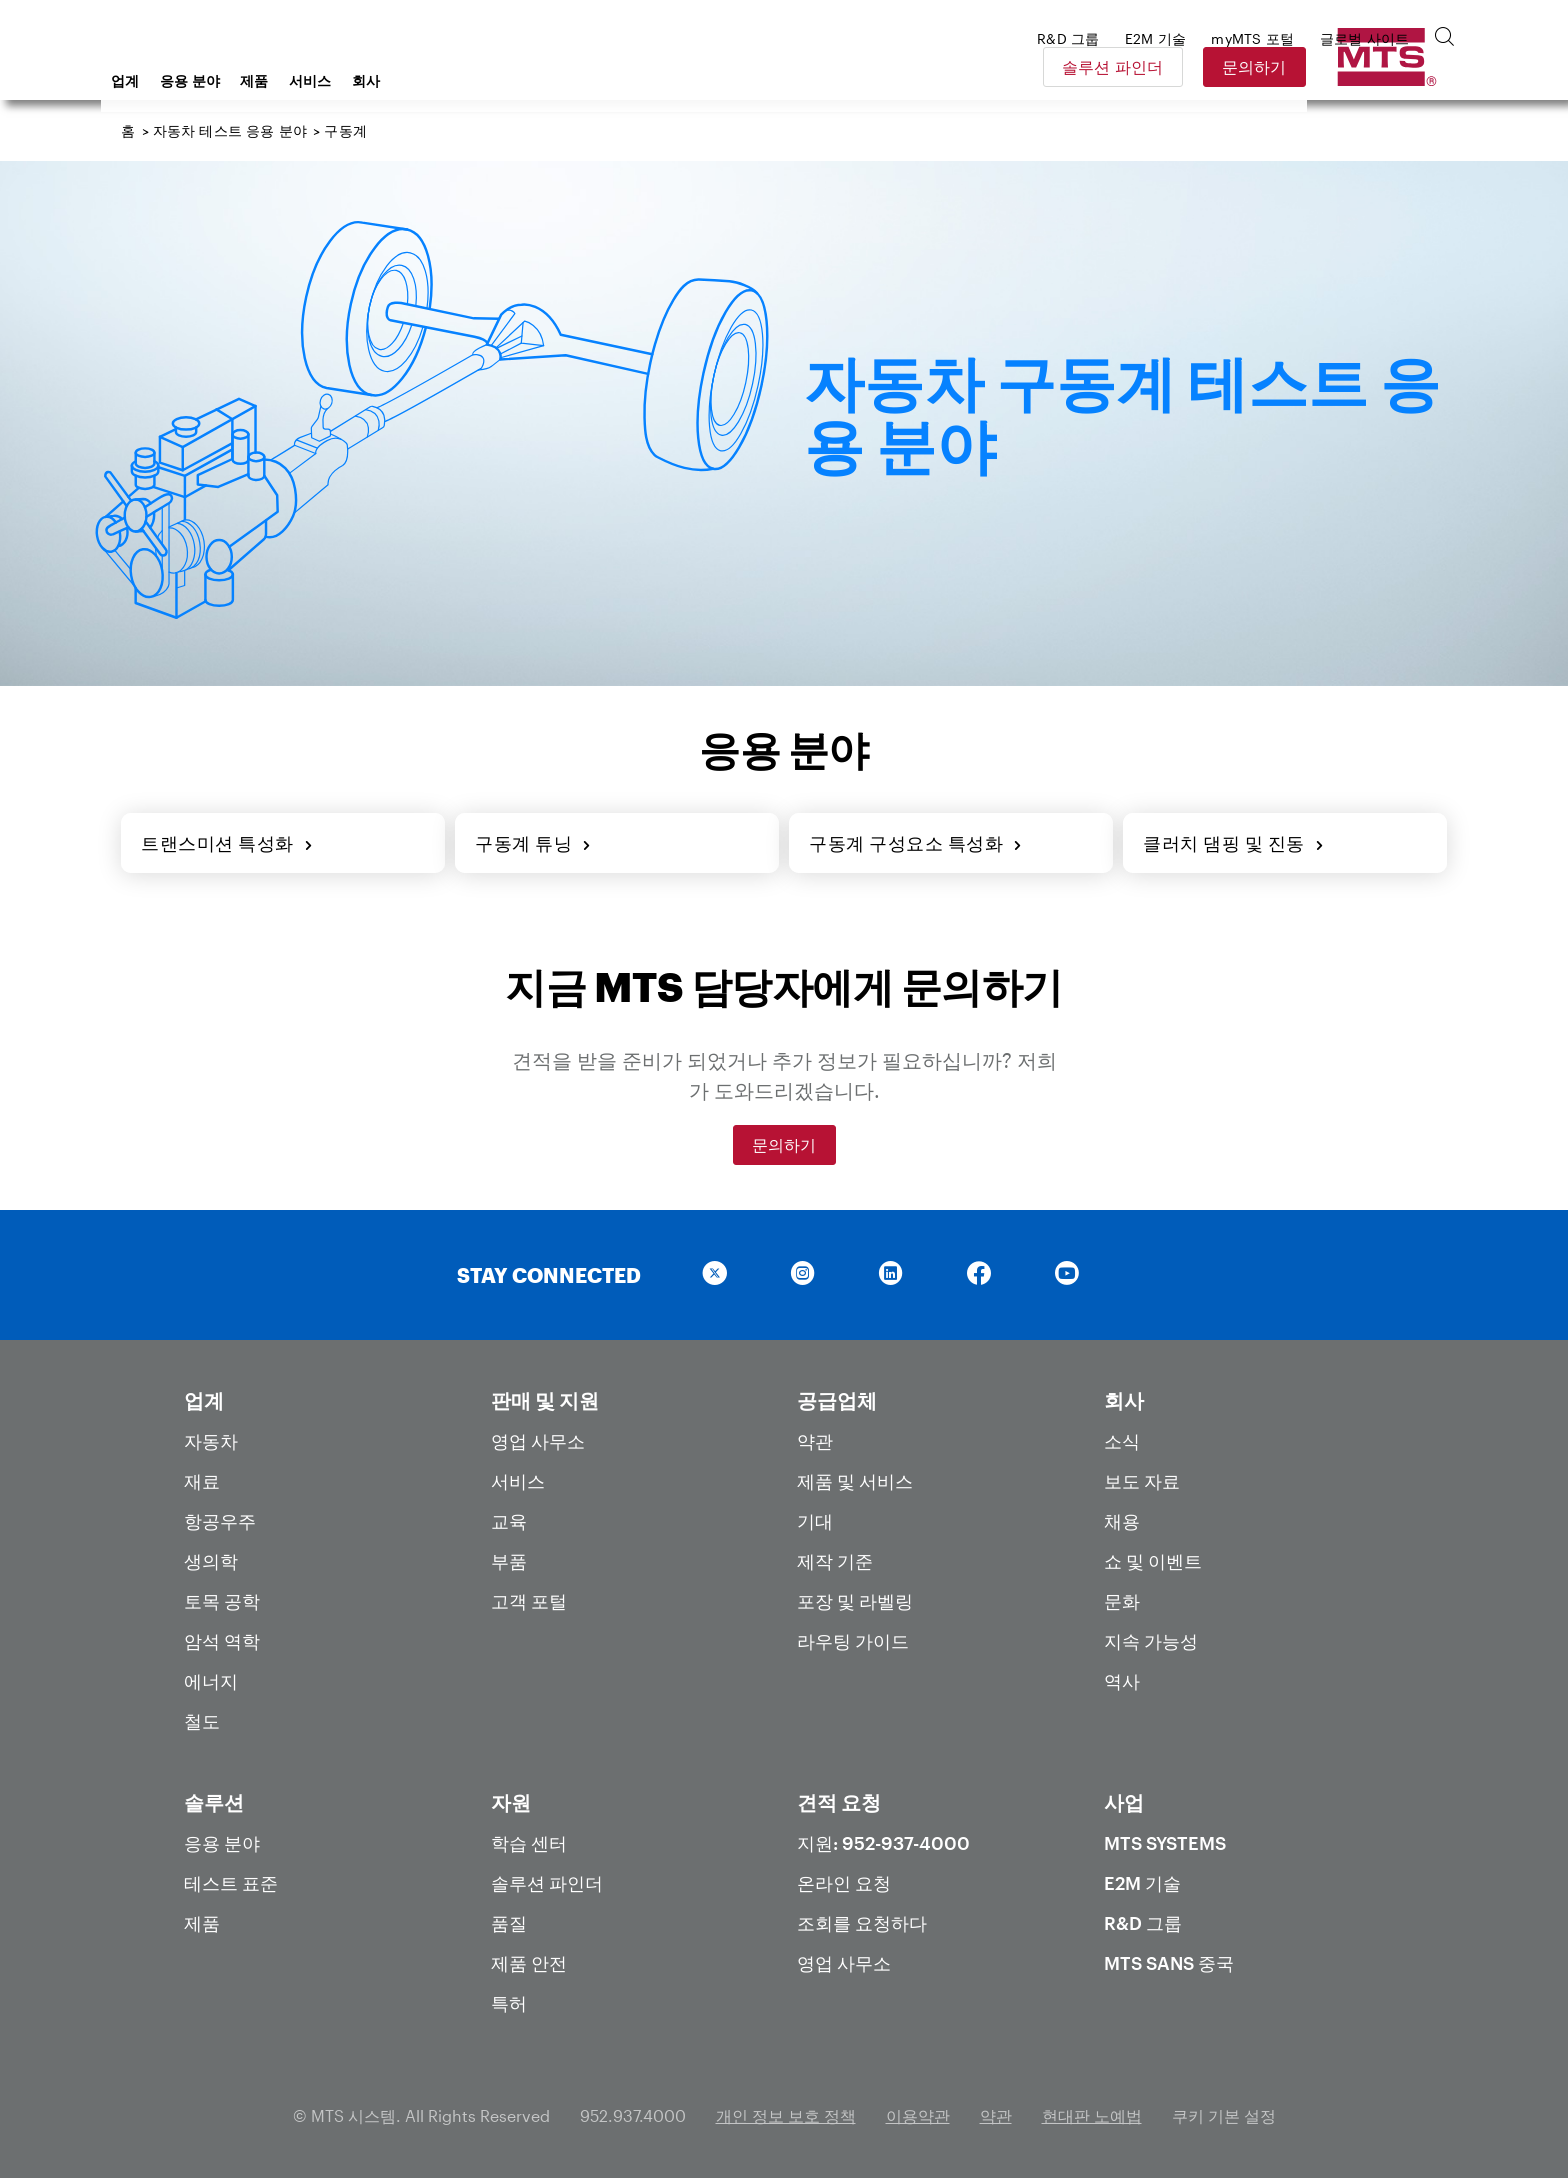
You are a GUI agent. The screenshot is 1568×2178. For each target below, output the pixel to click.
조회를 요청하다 (862, 1923)
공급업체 (837, 1400)
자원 (511, 1802)
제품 (414, 80)
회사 (526, 80)
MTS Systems (1165, 1843)
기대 (815, 1521)
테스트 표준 (231, 1883)
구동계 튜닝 (533, 843)
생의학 (211, 1561)
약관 (815, 1441)
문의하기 (1395, 66)
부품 (509, 1561)
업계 (285, 80)
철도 (202, 1721)
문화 (1122, 1601)
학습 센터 (529, 1843)
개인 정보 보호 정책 (786, 2115)
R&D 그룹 (1143, 1923)
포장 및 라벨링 (855, 1601)
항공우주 (220, 1521)
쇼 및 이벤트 (1153, 1561)
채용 (1122, 1521)
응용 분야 (350, 80)
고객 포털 (529, 1601)
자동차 (211, 1441)
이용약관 (918, 2115)
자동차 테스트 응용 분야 (230, 130)
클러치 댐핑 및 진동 (1233, 843)
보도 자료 (1142, 1481)
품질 (509, 1923)
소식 (1122, 1441)
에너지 (211, 1681)
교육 (509, 1521)
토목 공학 (222, 1601)
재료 (202, 1481)
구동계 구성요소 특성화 (916, 843)
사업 (1124, 1802)
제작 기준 (835, 1561)
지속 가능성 (1151, 1641)
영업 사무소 (538, 1441)
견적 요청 (839, 1802)
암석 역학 (222, 1641)
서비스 (470, 80)
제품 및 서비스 (855, 1481)
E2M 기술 (1142, 1883)
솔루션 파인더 (1254, 66)
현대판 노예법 (1092, 2115)
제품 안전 (529, 1963)
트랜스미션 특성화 (227, 843)
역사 (1122, 1681)
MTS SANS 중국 (1169, 1963)
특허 (509, 2003)
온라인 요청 (844, 1883)
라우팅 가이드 (853, 1641)
